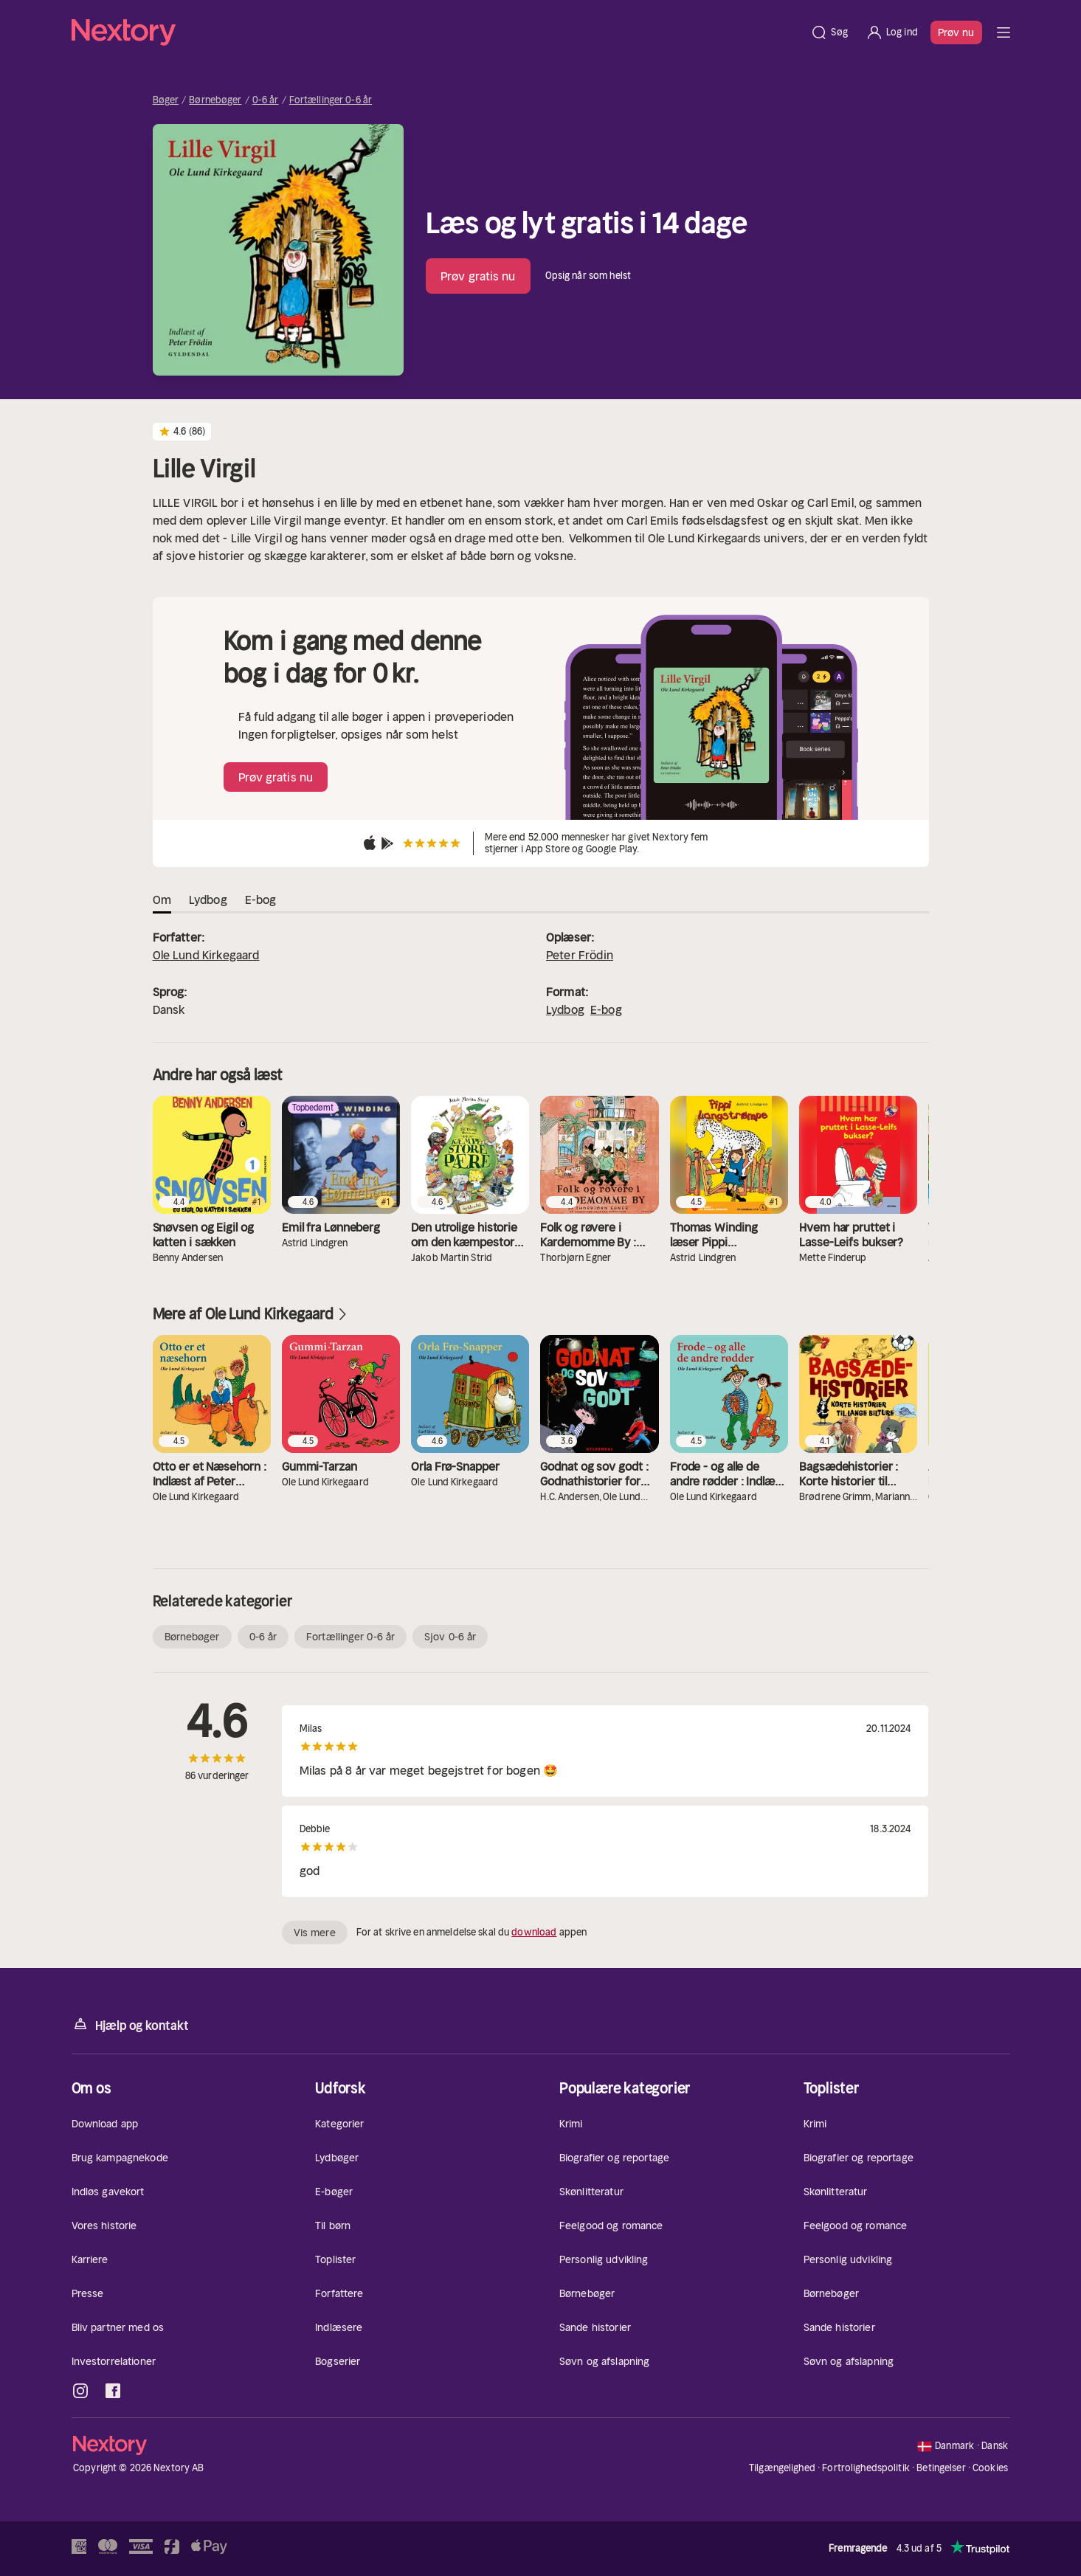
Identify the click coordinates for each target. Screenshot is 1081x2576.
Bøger (166, 100)
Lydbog (565, 1009)
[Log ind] (892, 32)
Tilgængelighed (782, 2468)
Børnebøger (215, 100)
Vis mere (315, 1932)
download (533, 1932)
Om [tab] (162, 899)
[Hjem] (437, 32)
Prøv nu (956, 32)
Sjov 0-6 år (450, 1636)
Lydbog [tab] (208, 899)
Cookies (990, 2468)
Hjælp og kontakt (130, 2024)
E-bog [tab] (261, 899)
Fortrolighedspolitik (866, 2468)
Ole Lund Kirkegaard (206, 954)
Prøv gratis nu (478, 276)
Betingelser (940, 2468)
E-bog (606, 1009)
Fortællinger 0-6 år (330, 100)
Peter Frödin (579, 954)
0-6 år (265, 100)
